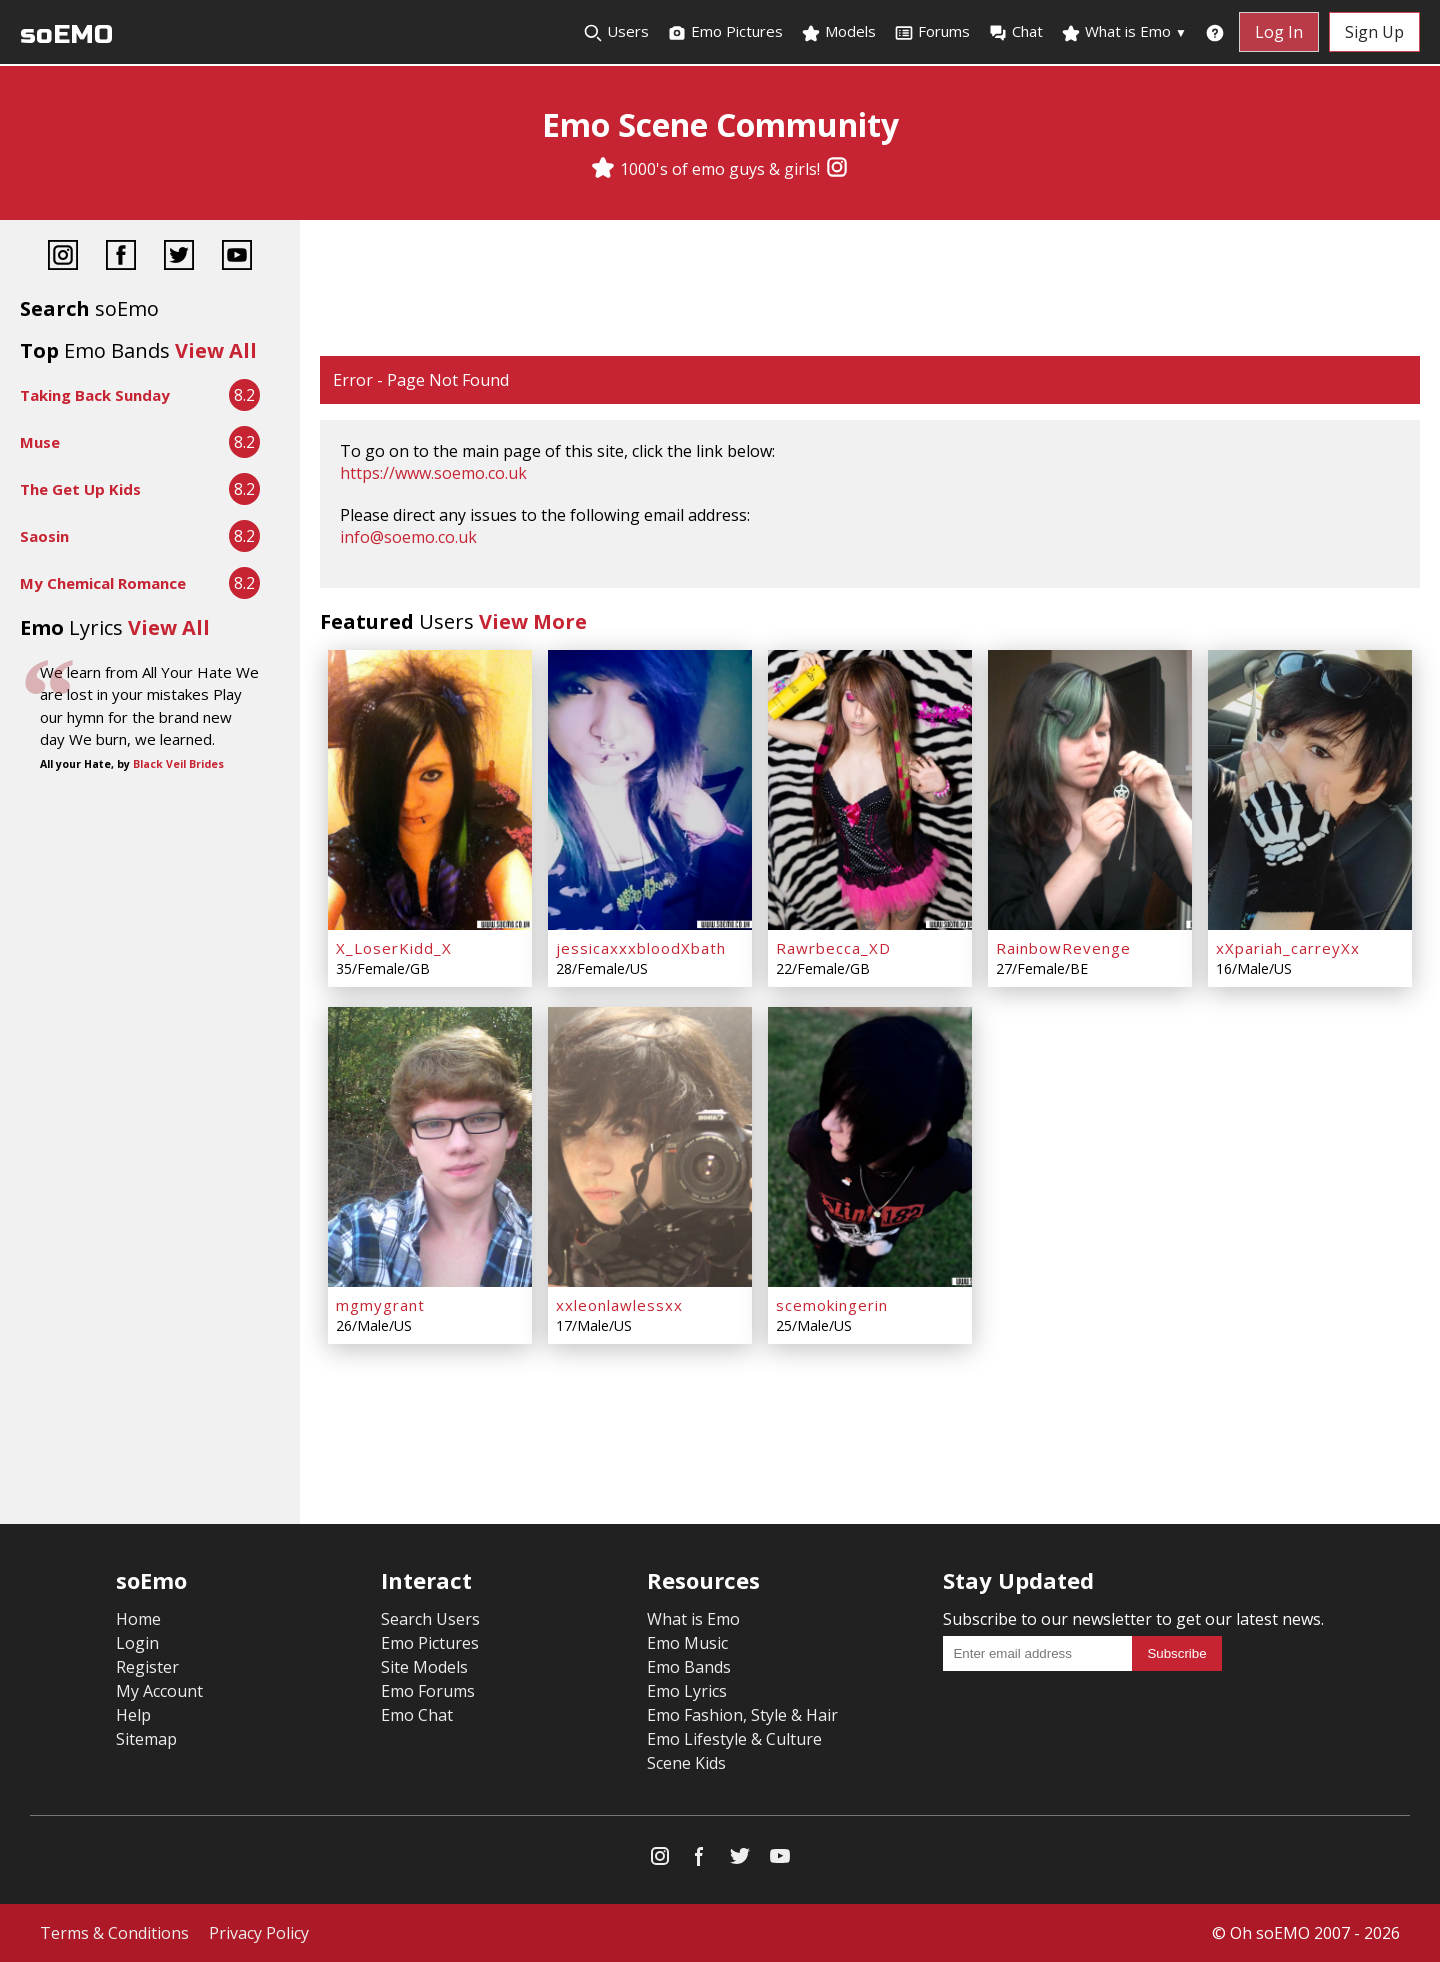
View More (533, 621)
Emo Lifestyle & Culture (734, 1739)
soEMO (66, 34)
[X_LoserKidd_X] (430, 790)
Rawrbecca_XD (833, 948)
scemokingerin (832, 1305)
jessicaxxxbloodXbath (641, 948)
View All (216, 350)
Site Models (424, 1667)
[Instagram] (837, 169)
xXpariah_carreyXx (1288, 948)
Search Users (430, 1619)
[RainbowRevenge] (1090, 790)
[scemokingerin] (870, 1147)
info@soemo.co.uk (408, 537)
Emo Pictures (725, 32)
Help (133, 1715)
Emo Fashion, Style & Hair (742, 1715)
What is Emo (1124, 32)
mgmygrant (380, 1305)
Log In (1279, 32)
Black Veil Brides (178, 764)
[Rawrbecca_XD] (870, 790)
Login (137, 1643)
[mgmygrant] (430, 1147)
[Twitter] (179, 257)
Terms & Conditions (114, 1933)
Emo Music (687, 1643)
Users (616, 32)
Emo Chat (417, 1715)
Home (138, 1619)
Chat (1015, 32)
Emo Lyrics (687, 1691)
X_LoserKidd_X (394, 948)
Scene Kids (686, 1763)
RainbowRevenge (1063, 948)
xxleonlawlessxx (619, 1305)
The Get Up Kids (80, 489)
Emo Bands (689, 1667)
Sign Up (1374, 32)
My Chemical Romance (103, 583)
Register (147, 1667)
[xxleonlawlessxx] (650, 1147)
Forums (932, 32)
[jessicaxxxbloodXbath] (650, 790)
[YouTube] (237, 257)
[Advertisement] (870, 290)
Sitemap (146, 1739)
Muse (40, 442)
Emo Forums (428, 1691)
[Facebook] (121, 257)
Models (838, 32)
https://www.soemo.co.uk (433, 473)
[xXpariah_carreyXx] (1310, 790)
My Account (159, 1691)
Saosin (44, 536)
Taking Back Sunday (95, 395)
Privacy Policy (259, 1933)
